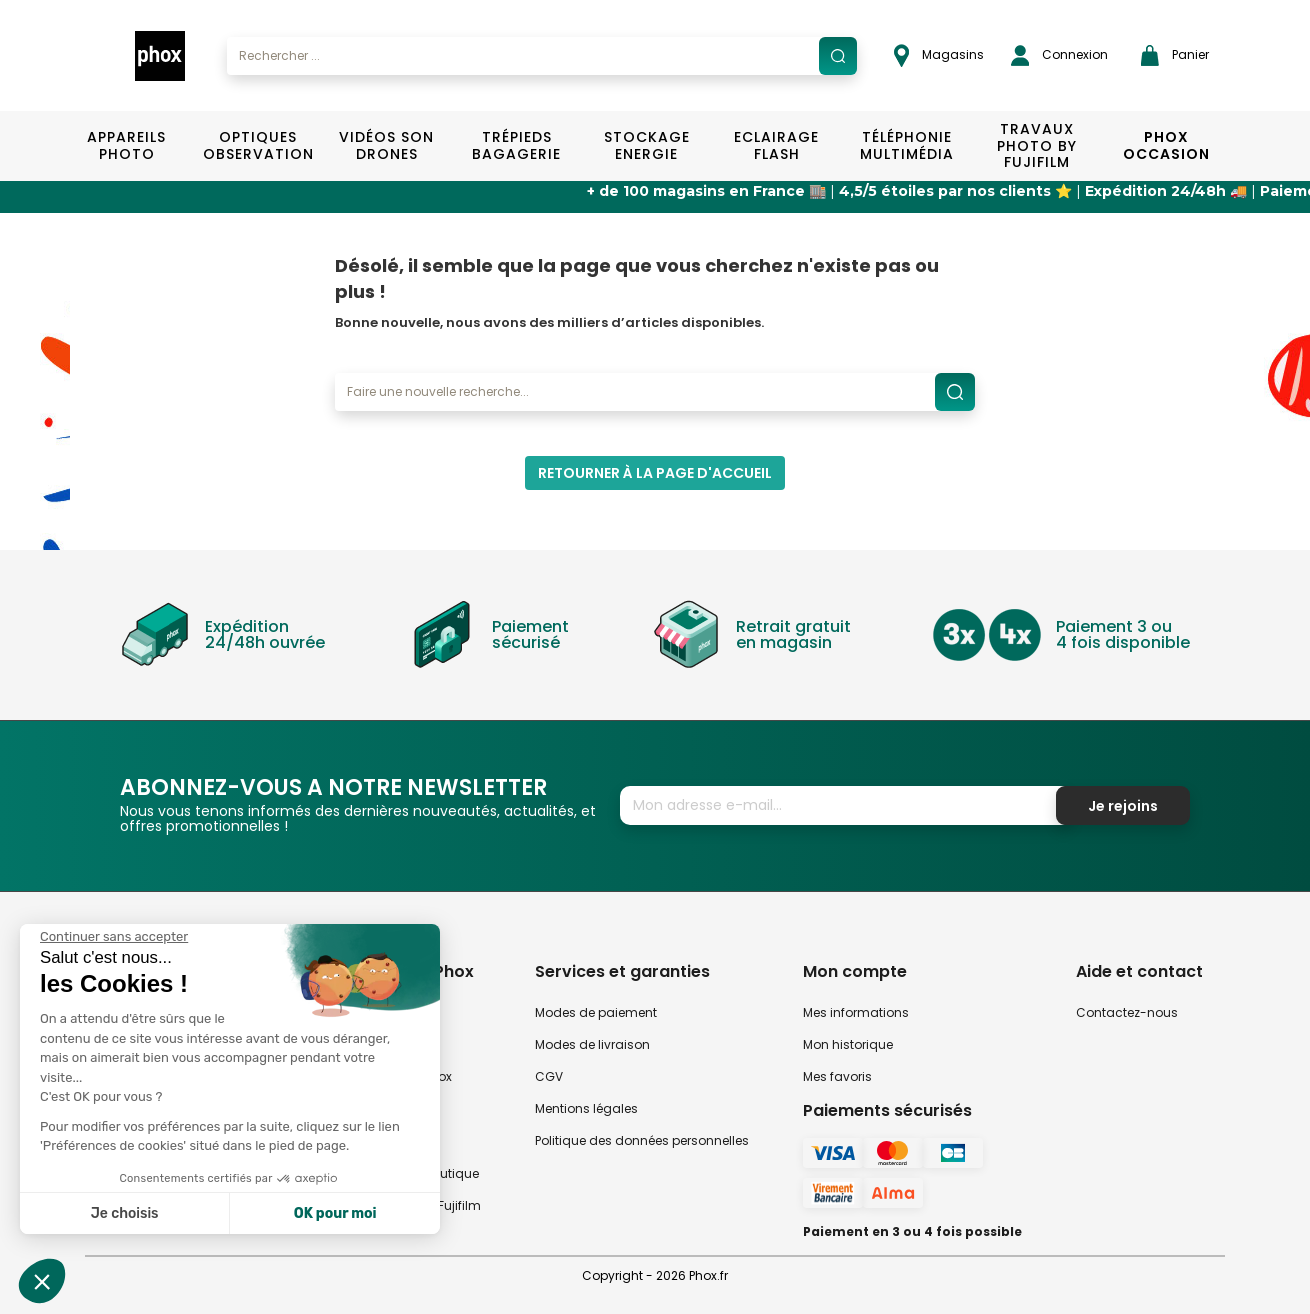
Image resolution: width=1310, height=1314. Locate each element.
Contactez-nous (1127, 1012)
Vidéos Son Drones (386, 145)
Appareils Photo (126, 145)
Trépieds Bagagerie (516, 145)
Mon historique (848, 1044)
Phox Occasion (1166, 145)
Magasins (939, 55)
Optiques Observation (257, 145)
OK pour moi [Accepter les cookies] (335, 1213)
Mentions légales (586, 1108)
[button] (42, 1281)
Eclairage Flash (776, 145)
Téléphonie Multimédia (907, 145)
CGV (549, 1076)
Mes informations (856, 1012)
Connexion (1059, 55)
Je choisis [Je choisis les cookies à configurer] (125, 1213)
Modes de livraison (592, 1044)
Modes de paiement (596, 1012)
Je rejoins (1123, 806)
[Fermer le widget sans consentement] (114, 937)
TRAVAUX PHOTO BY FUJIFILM (1037, 146)
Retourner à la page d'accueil (655, 473)
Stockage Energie (647, 145)
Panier (1175, 55)
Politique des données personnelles (642, 1140)
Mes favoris (837, 1076)
